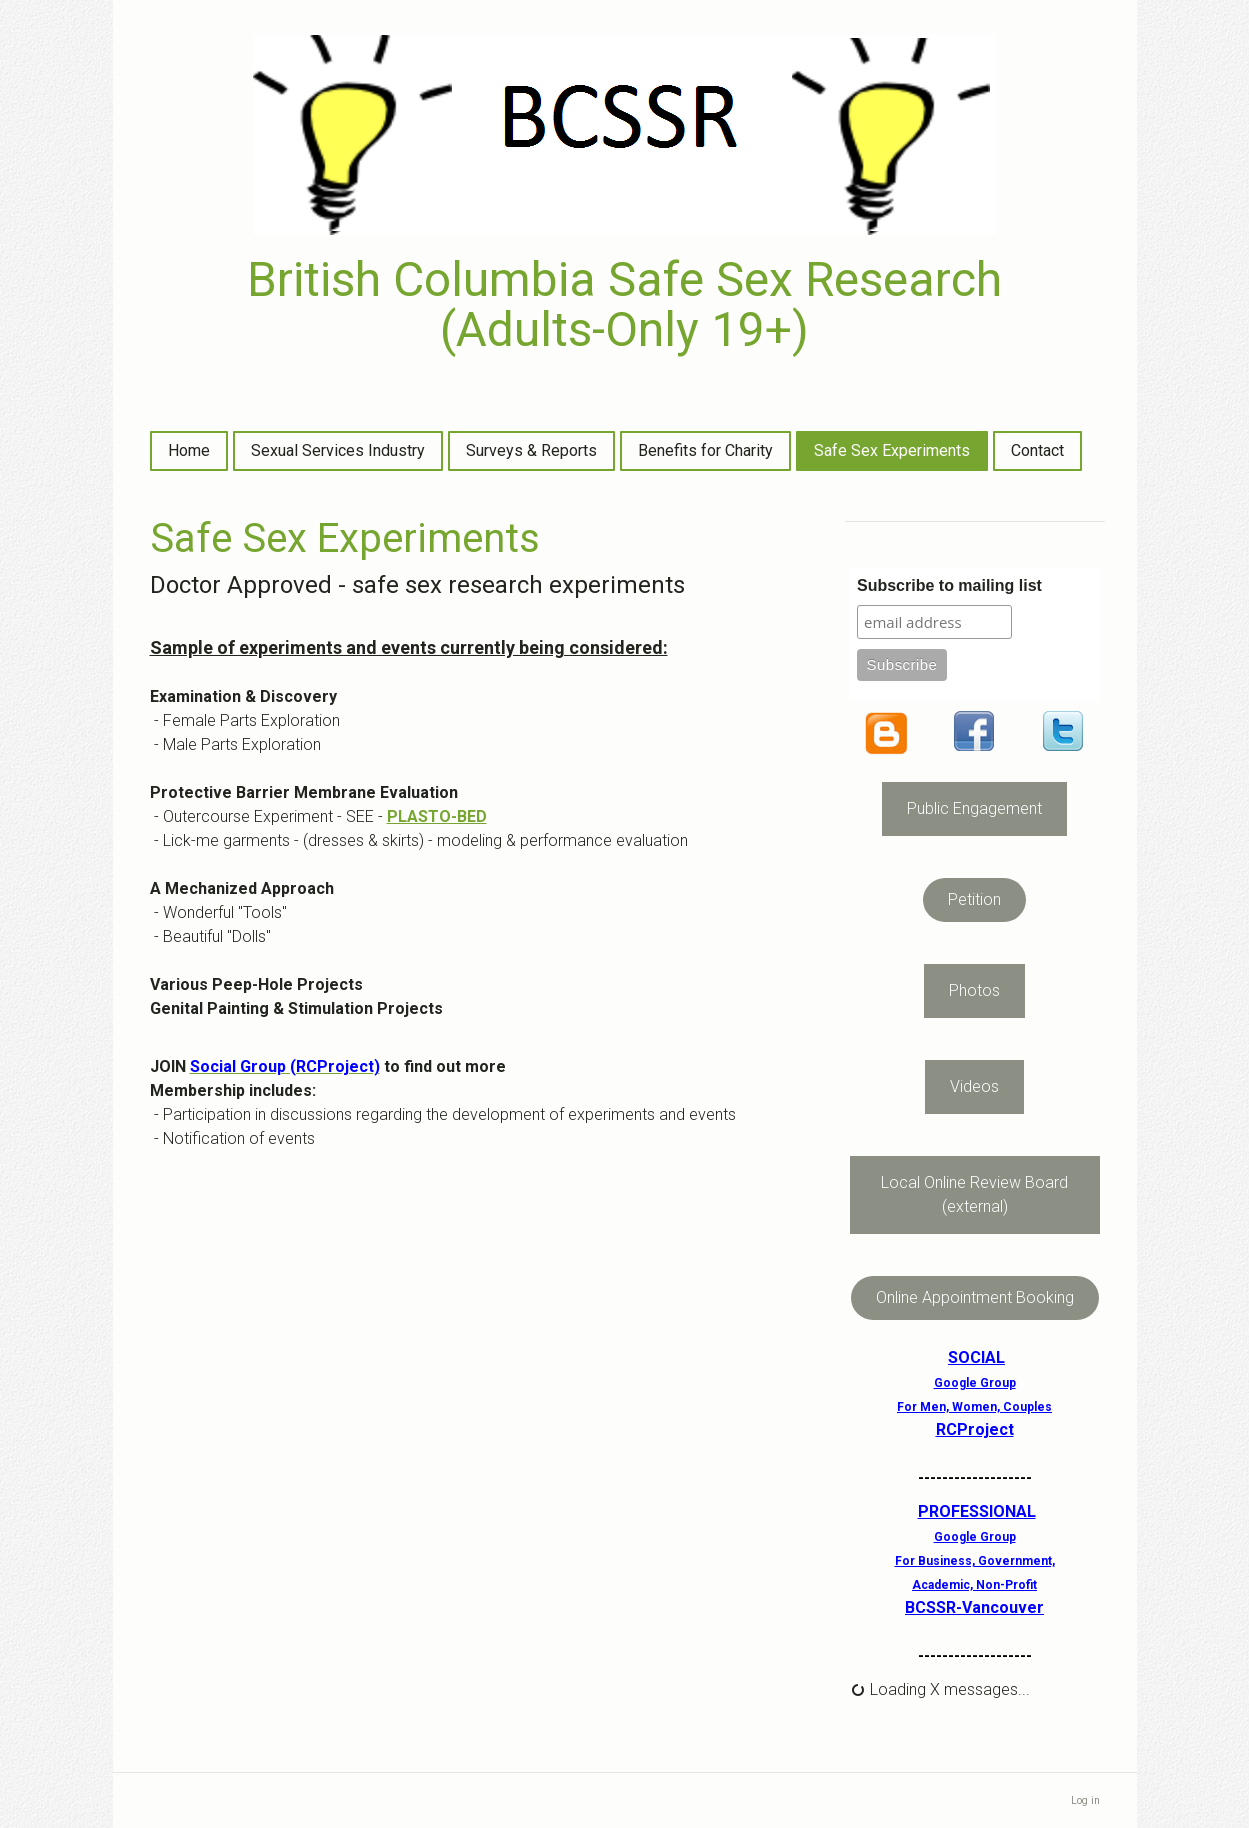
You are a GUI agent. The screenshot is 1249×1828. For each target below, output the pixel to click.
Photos (974, 990)
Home (189, 450)
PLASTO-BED (437, 816)
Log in (1085, 1800)
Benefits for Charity (705, 450)
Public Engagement (974, 808)
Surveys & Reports (531, 450)
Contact (1037, 450)
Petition (974, 899)
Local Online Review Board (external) (974, 1194)
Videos (974, 1086)
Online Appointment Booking (975, 1297)
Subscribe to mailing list (949, 585)
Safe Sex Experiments (892, 450)
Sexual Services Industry (338, 450)
